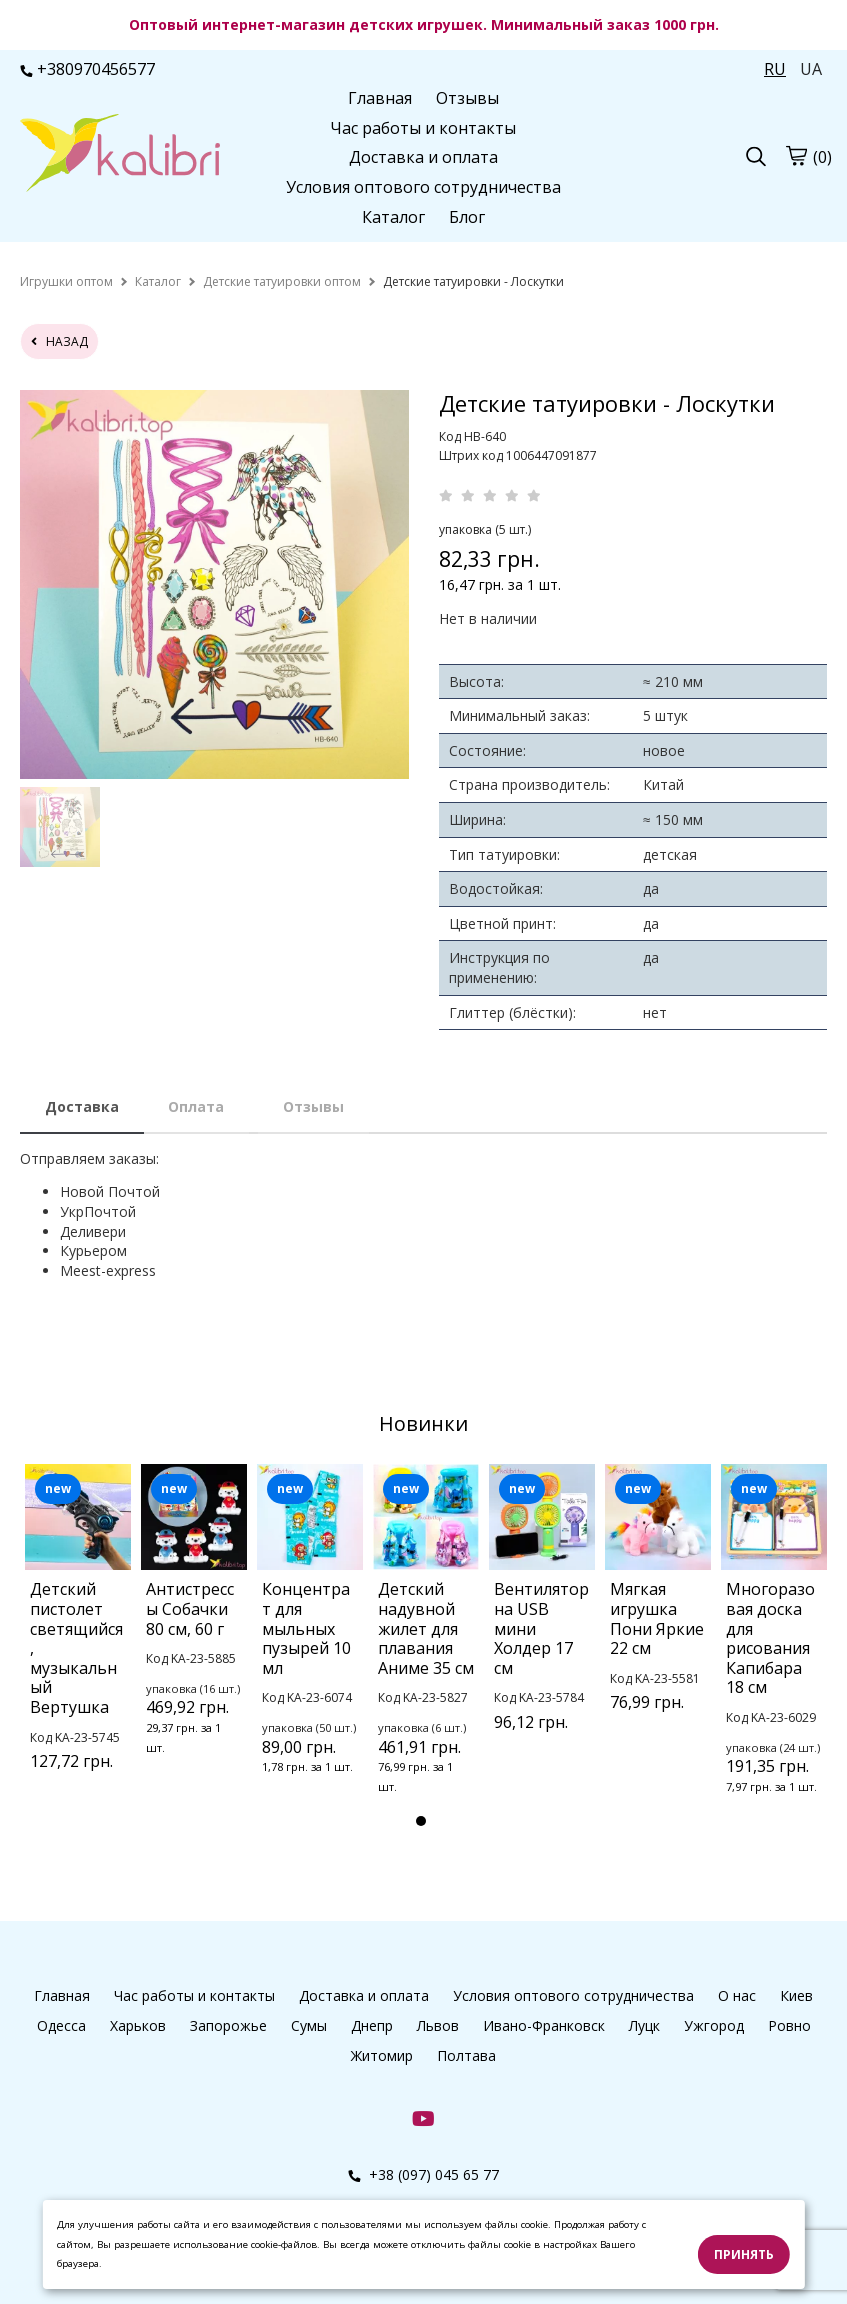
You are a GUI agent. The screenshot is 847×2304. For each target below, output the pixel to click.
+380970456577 (87, 69)
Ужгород (714, 2025)
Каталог (393, 217)
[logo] (120, 155)
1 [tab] (421, 1821)
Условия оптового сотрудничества (423, 187)
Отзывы (467, 98)
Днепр (372, 2025)
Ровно (789, 2025)
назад (59, 341)
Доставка (82, 1106)
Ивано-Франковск (544, 2025)
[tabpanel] (78, 1642)
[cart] (796, 156)
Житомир (382, 2055)
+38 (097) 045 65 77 (423, 2174)
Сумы (309, 2025)
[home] (66, 281)
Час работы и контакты (423, 128)
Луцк (644, 2025)
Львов (438, 2025)
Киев (796, 1995)
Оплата (196, 1106)
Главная (380, 98)
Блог (467, 217)
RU (775, 69)
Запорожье (228, 2025)
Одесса (61, 2025)
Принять (744, 2254)
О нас (737, 1995)
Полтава (466, 2055)
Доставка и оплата (423, 157)
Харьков (138, 2025)
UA (811, 69)
